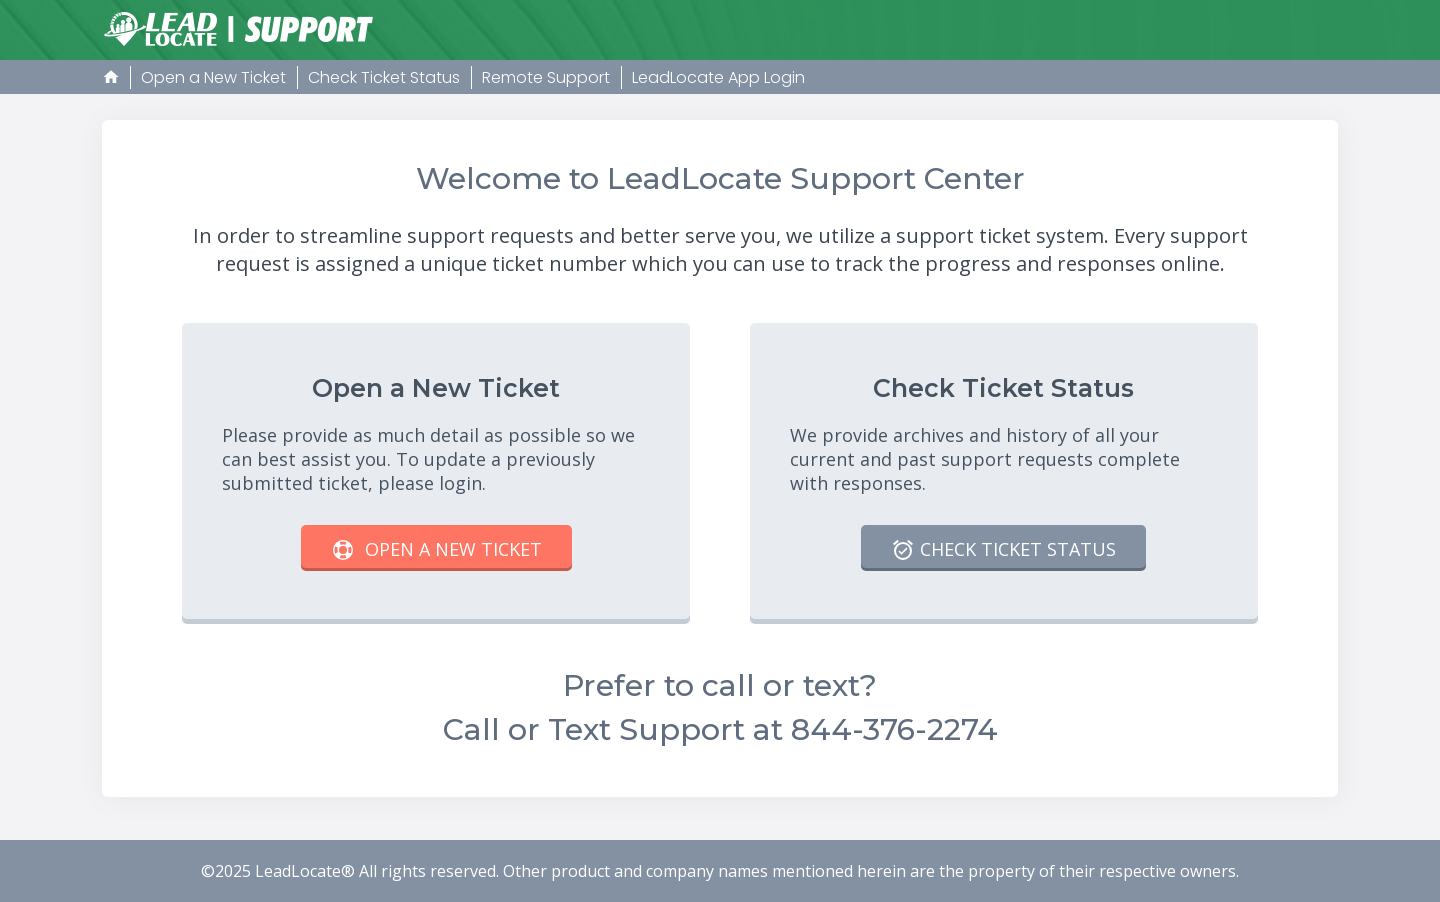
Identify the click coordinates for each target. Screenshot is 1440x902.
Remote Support (546, 77)
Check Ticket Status (384, 77)
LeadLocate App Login (718, 77)
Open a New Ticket (213, 77)
